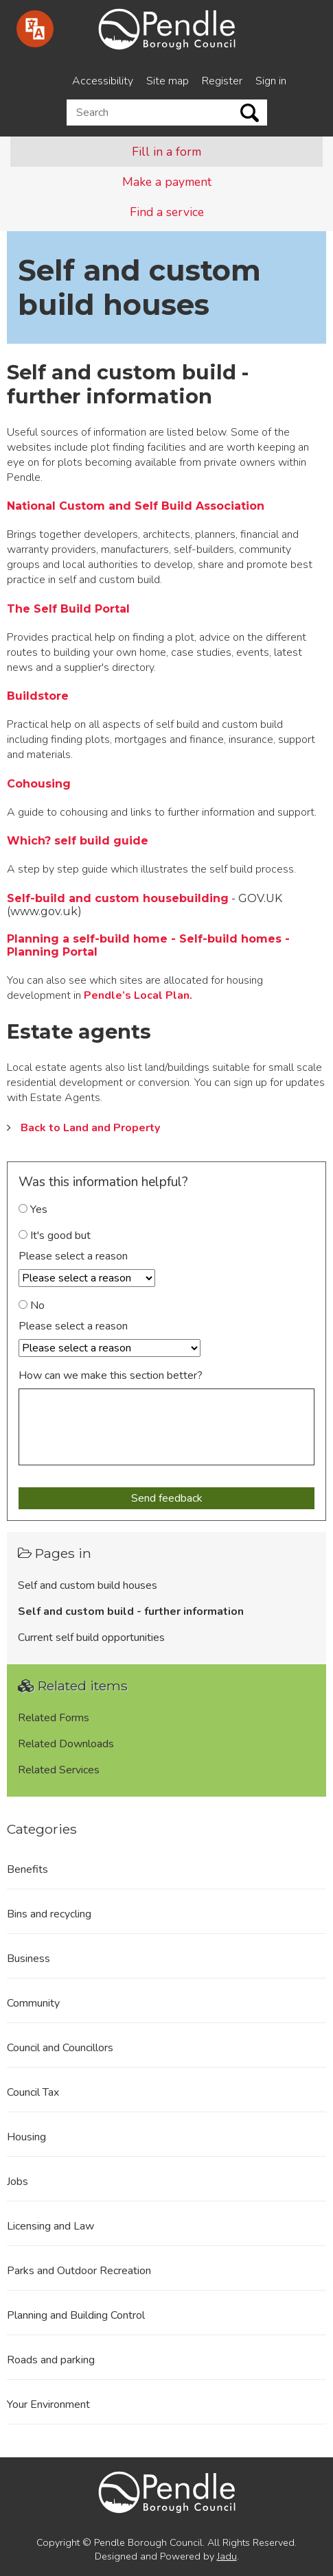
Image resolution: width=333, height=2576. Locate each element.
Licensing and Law (50, 2226)
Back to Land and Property (90, 1127)
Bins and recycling (49, 1914)
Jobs (17, 2181)
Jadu (227, 2556)
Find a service (167, 212)
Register (222, 80)
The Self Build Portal (68, 608)
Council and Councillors (60, 2047)
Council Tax (33, 2092)
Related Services (59, 1769)
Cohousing (39, 783)
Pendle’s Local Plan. (138, 995)
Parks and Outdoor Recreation (79, 2270)
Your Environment (48, 2404)
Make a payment (166, 182)
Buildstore (38, 695)
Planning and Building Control (76, 2315)
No (32, 1305)
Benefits (27, 1869)
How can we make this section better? (111, 1375)
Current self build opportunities (91, 1637)
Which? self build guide (77, 840)
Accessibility (102, 80)
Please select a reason (73, 1256)
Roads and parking (51, 2359)
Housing (26, 2136)
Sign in (270, 80)
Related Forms (53, 1717)
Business (28, 1958)
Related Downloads (66, 1743)
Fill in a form (166, 151)
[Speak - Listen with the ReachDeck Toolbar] (35, 28)
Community (33, 2003)
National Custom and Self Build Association (135, 505)
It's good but (55, 1235)
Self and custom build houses (87, 1585)
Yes (33, 1209)
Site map (167, 80)
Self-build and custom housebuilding (118, 898)
